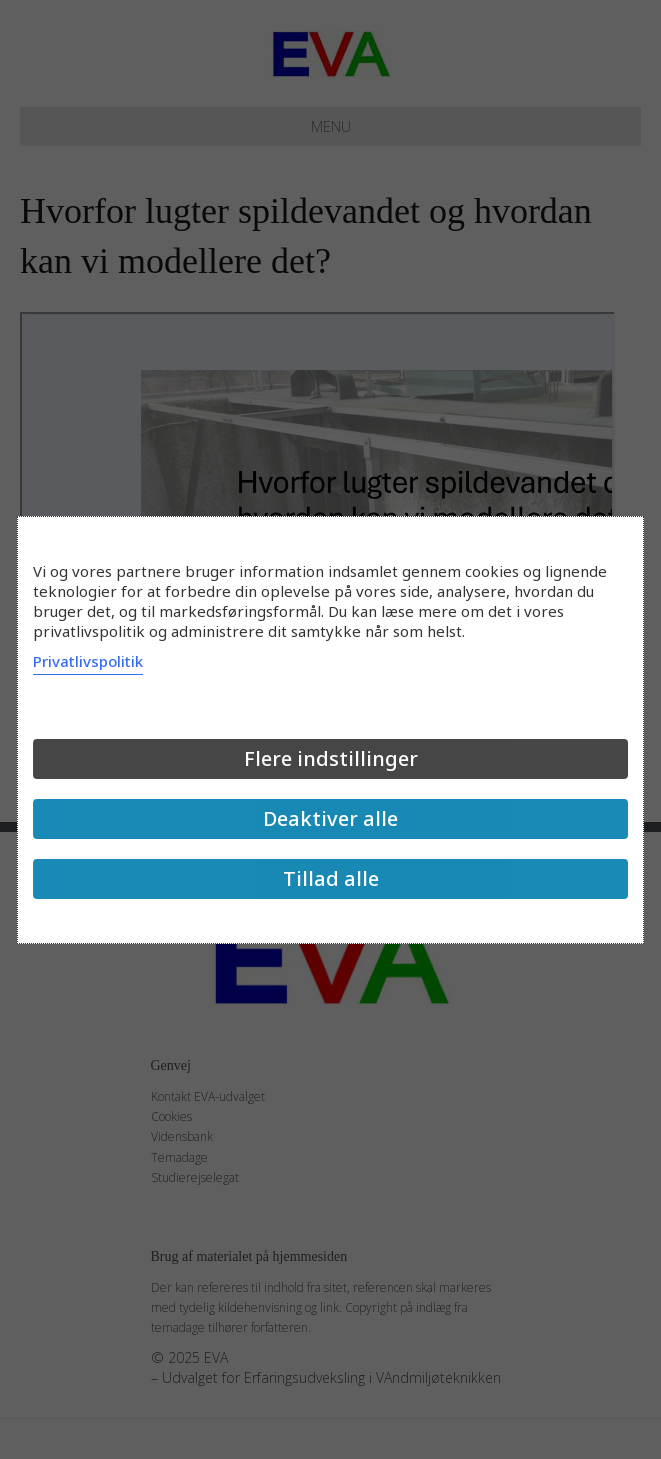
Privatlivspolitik (88, 661)
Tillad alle (331, 878)
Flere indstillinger (331, 758)
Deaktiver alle (330, 818)
